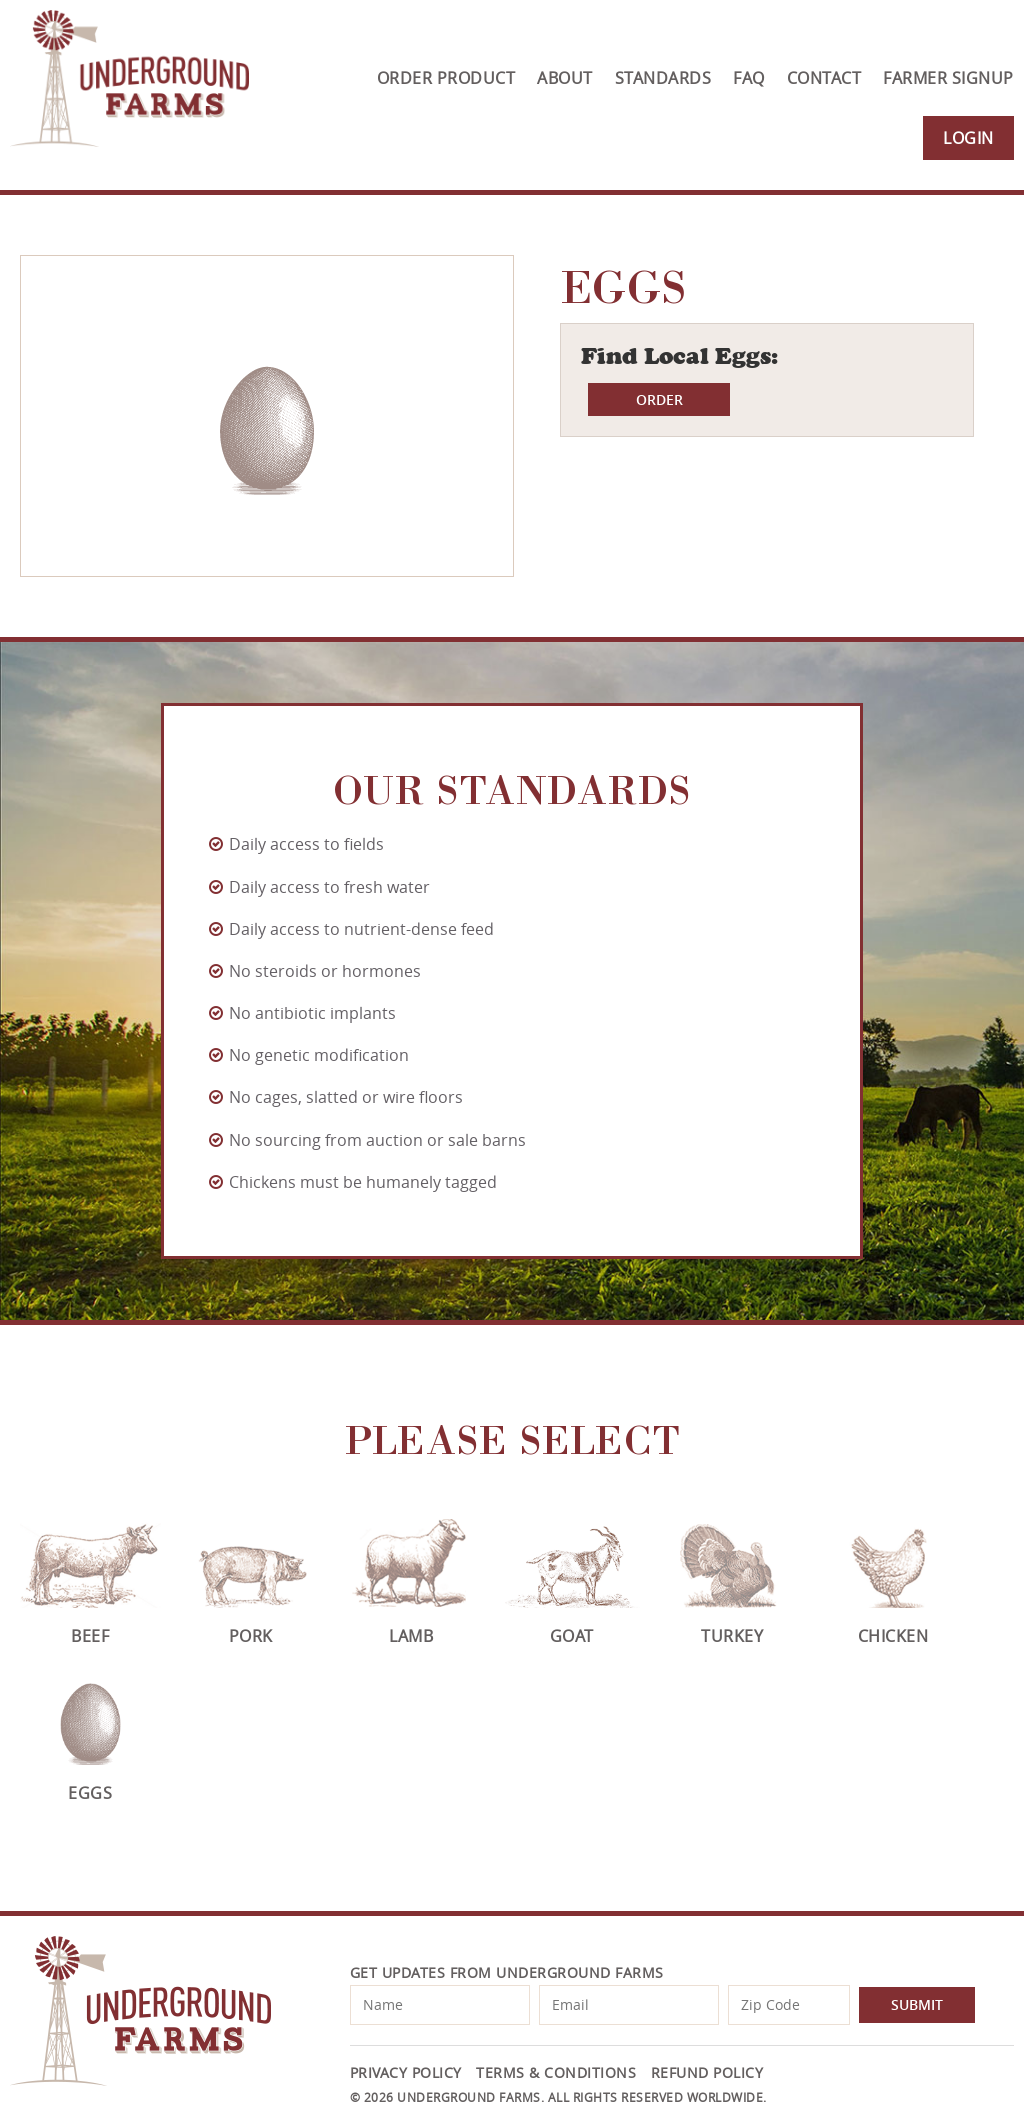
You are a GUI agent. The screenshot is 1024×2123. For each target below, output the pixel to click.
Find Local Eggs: (679, 356)
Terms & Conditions (556, 2072)
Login (968, 138)
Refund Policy (707, 2072)
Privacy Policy (406, 2072)
